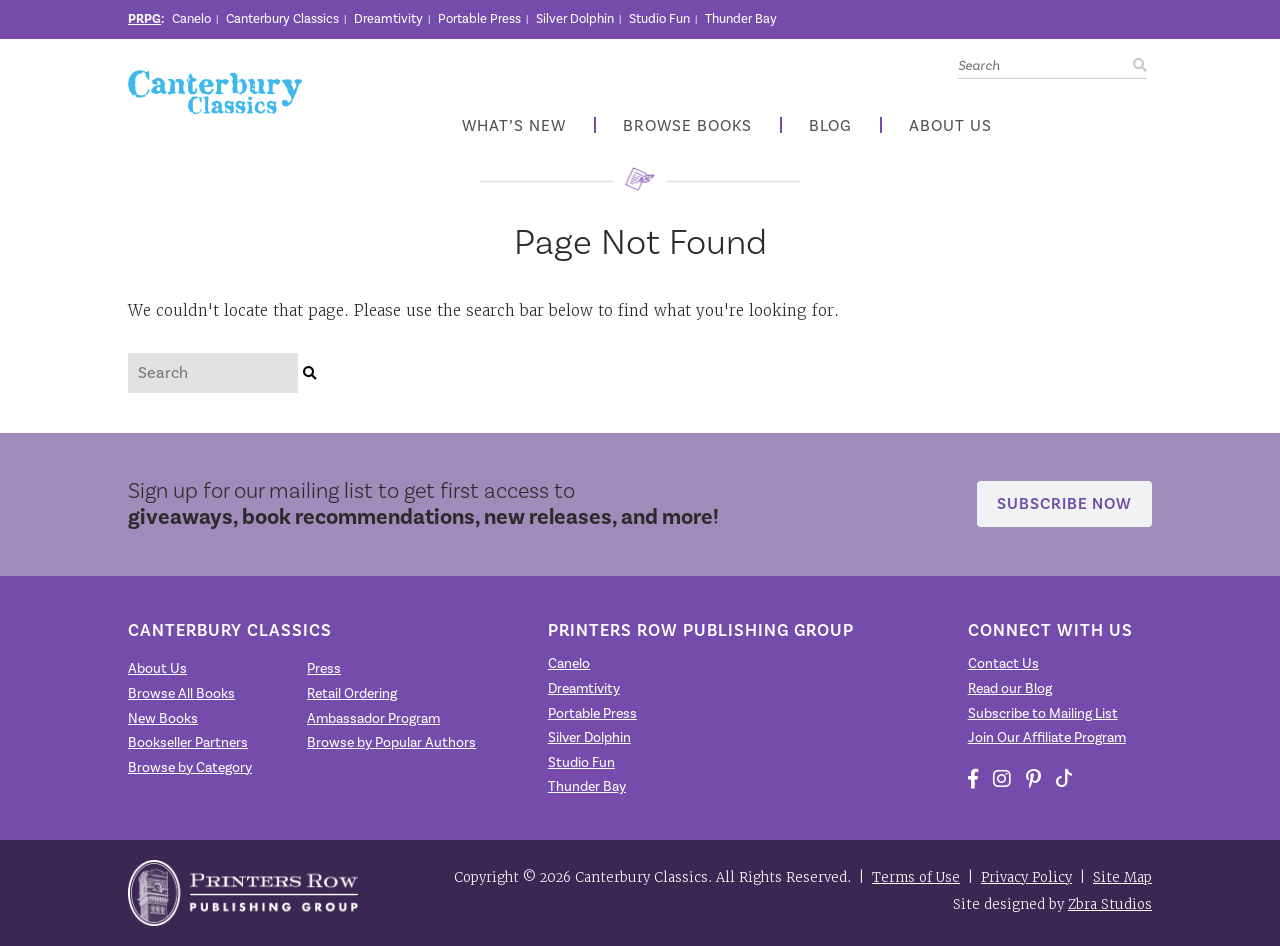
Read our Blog (1010, 689)
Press (324, 669)
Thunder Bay (741, 19)
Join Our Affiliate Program (1047, 738)
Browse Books (687, 126)
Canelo (191, 19)
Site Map (1122, 877)
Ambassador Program (373, 719)
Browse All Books (181, 694)
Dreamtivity (388, 19)
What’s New (514, 126)
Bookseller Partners (188, 743)
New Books (163, 719)
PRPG (144, 19)
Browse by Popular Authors (391, 743)
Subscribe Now (1064, 503)
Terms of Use (916, 877)
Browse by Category (190, 768)
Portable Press (479, 19)
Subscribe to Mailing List (1043, 714)
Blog (830, 126)
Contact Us (1003, 664)
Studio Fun (659, 19)
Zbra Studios (1110, 904)
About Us (950, 126)
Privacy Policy (1026, 877)
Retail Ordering (352, 694)
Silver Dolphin (575, 19)
